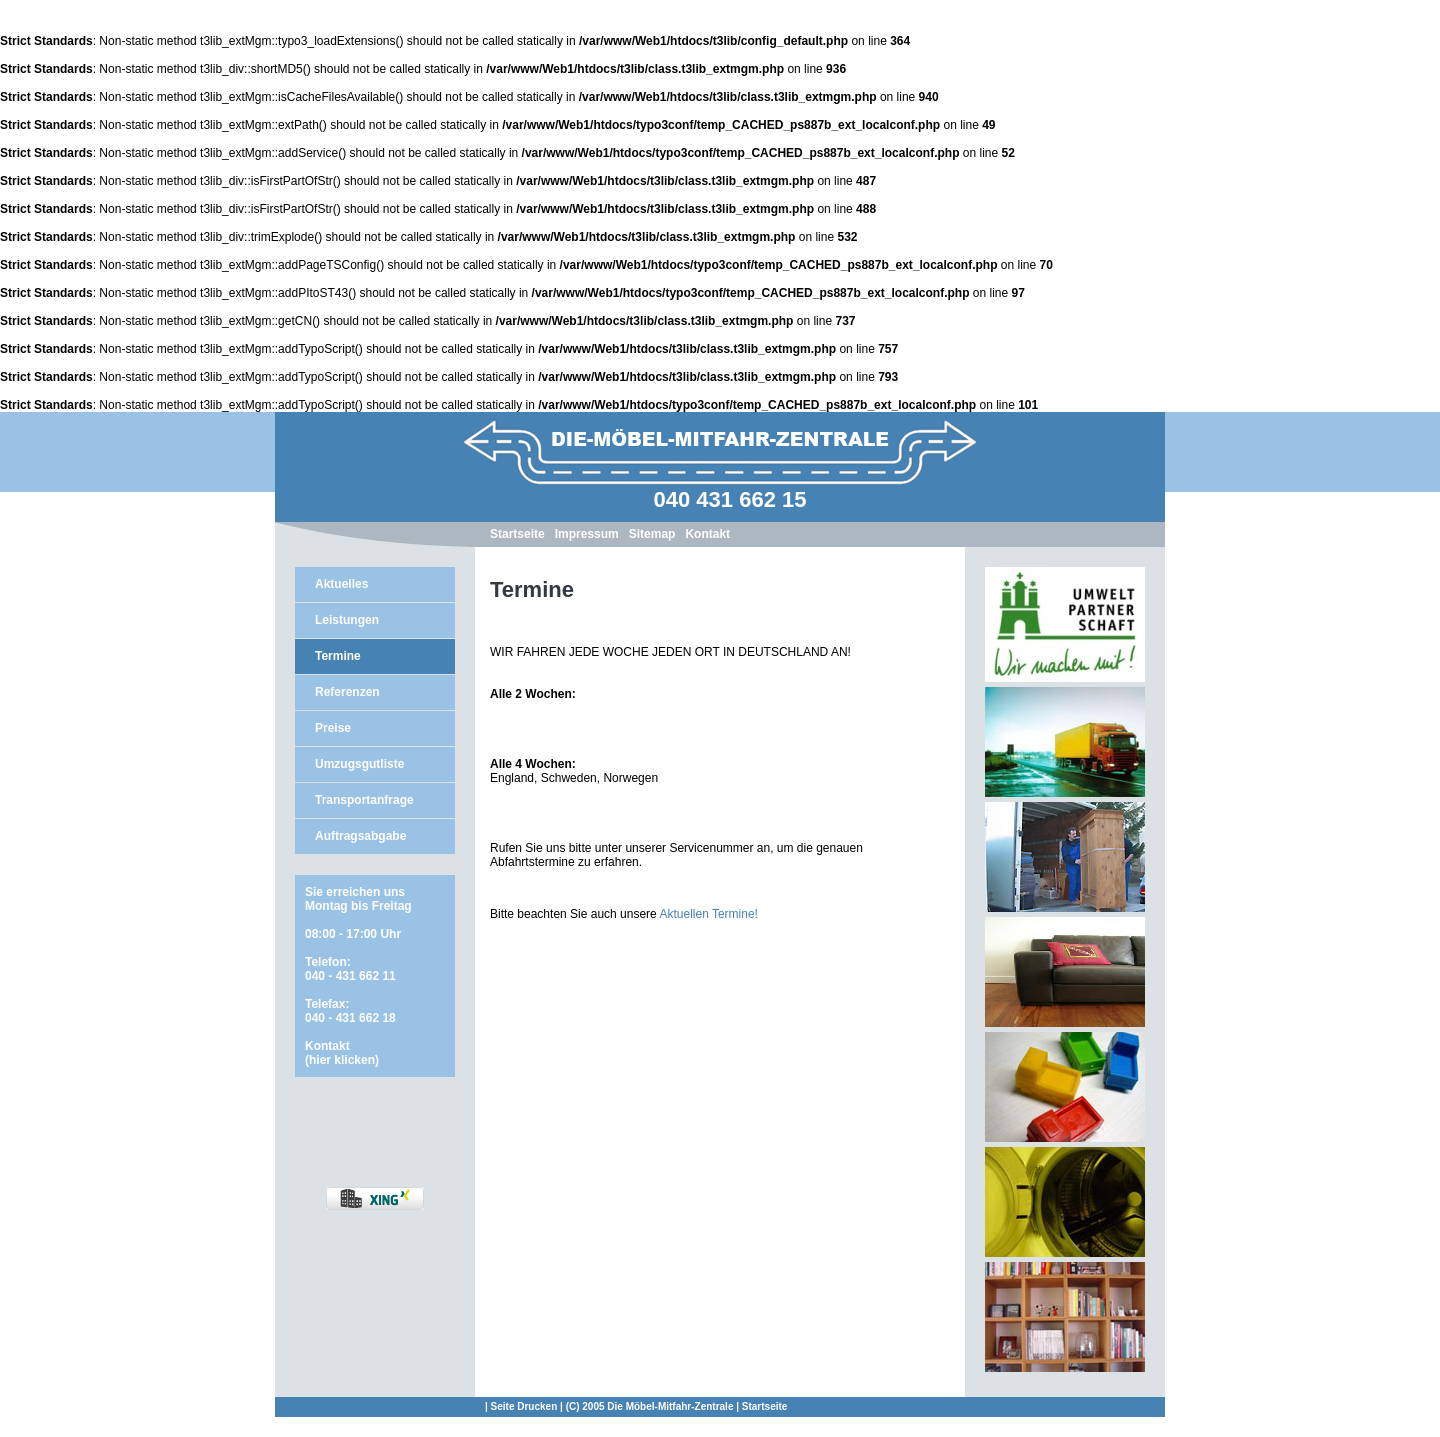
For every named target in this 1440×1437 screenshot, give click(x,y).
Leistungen (347, 620)
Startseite (517, 534)
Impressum (587, 534)
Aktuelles (341, 584)
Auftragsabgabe (360, 836)
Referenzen (347, 692)
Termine (338, 656)
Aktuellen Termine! (708, 914)
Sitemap (652, 534)
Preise (333, 728)
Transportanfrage (364, 800)
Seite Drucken (524, 1406)
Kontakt (707, 534)
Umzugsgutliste (359, 764)
